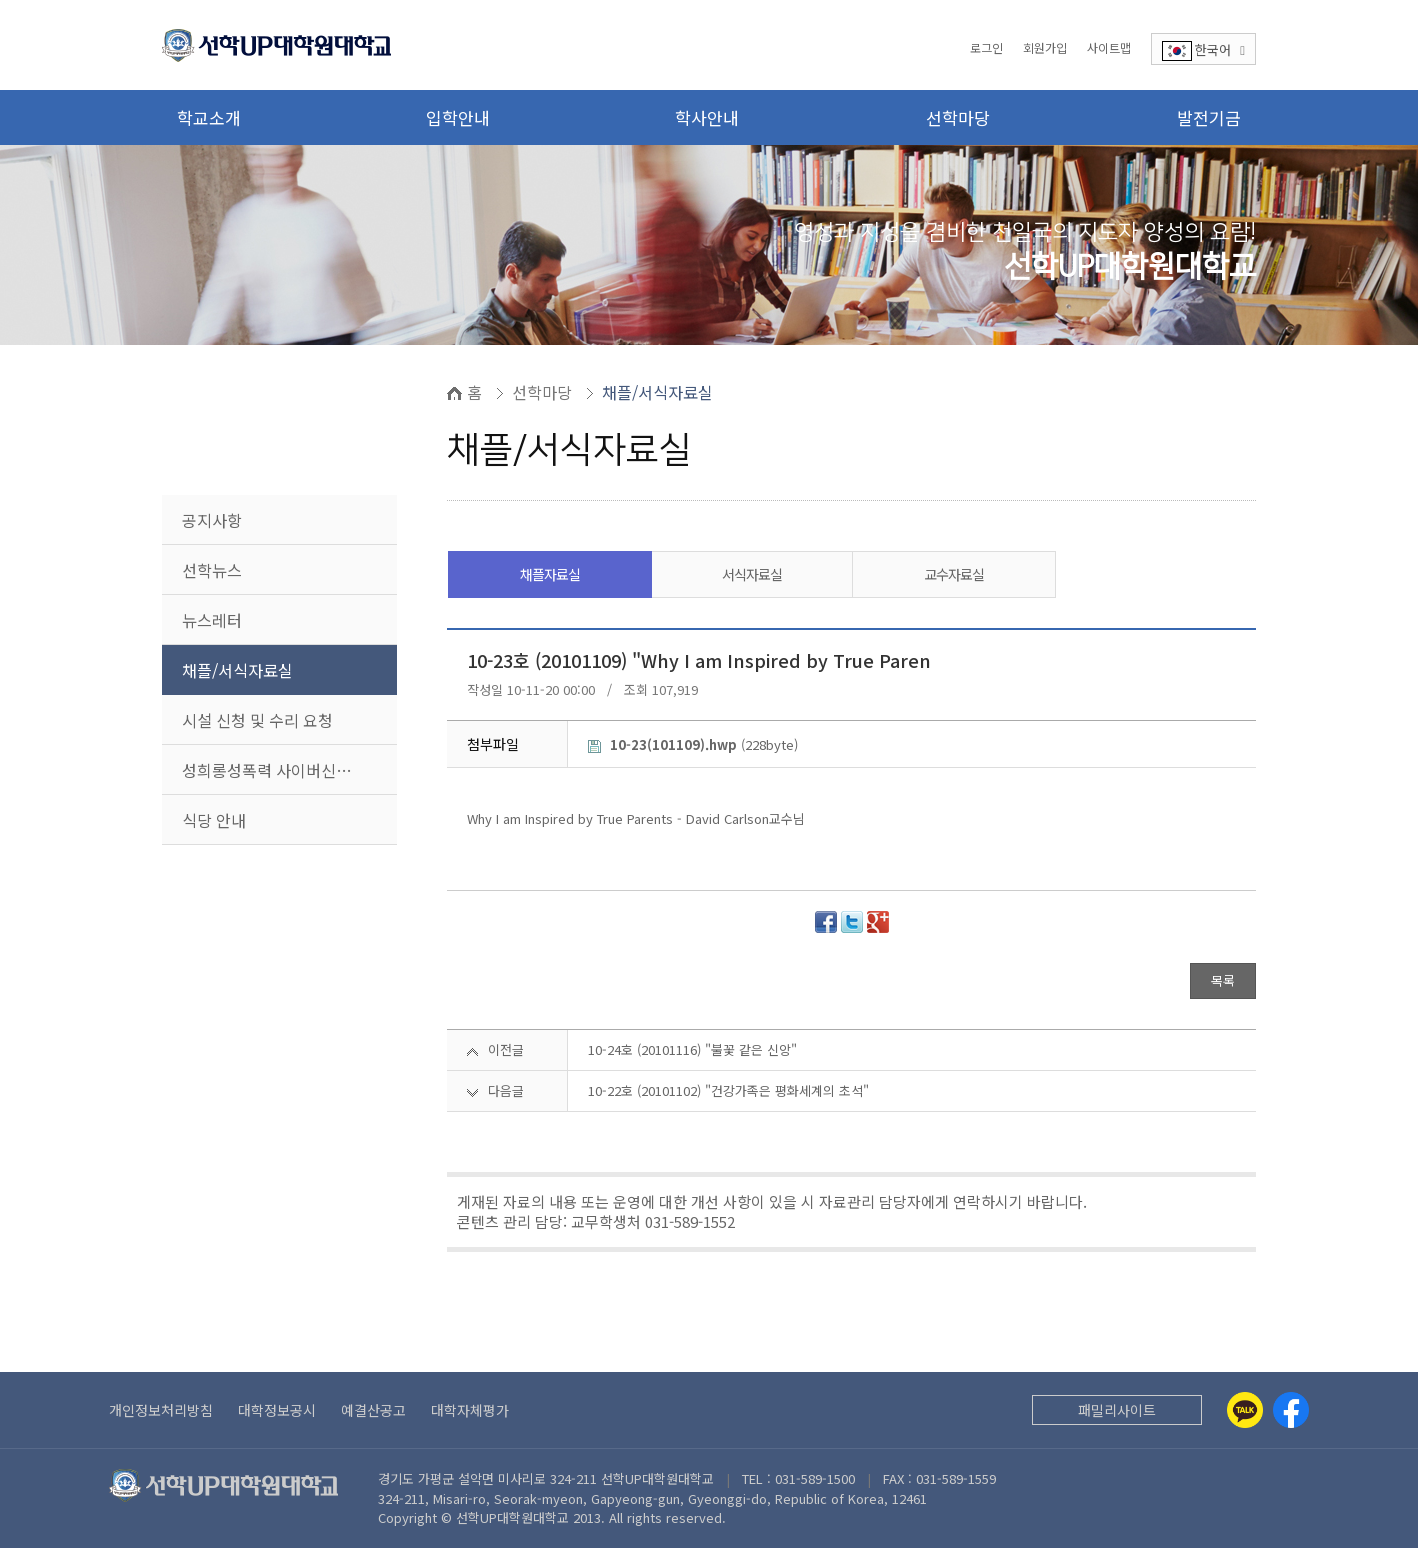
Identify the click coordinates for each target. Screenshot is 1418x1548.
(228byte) (693, 744)
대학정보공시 (277, 1410)
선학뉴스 (212, 570)
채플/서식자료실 (237, 670)
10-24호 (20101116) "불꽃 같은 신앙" (692, 1049)
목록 (1223, 980)
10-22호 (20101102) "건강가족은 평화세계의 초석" (728, 1090)
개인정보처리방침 (161, 1410)
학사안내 (707, 117)
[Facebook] (1291, 1410)
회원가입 (1045, 47)
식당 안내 (214, 820)
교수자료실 (954, 574)
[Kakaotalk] (1245, 1410)
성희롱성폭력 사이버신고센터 (281, 770)
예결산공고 (373, 1410)
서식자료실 (752, 574)
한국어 (1203, 50)
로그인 (986, 47)
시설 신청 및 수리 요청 (257, 720)
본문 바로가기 (0, 0)
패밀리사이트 (1117, 1410)
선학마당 (958, 117)
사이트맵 (1109, 47)
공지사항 (212, 520)
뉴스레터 (212, 620)
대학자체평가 (470, 1410)
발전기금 (1209, 117)
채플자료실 (550, 574)
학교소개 (209, 117)
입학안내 (458, 117)
